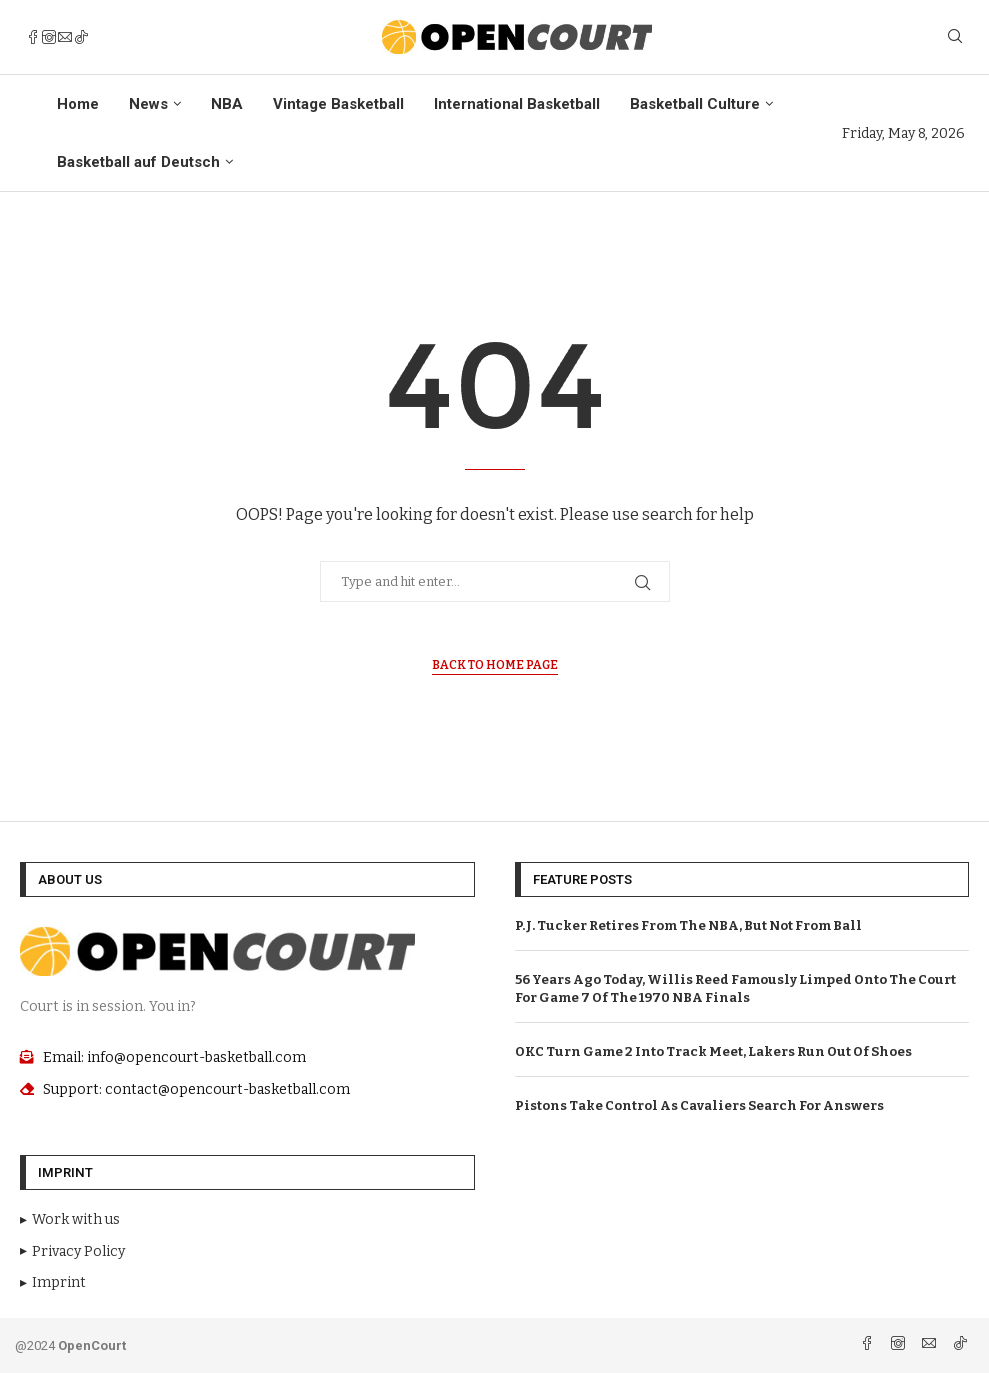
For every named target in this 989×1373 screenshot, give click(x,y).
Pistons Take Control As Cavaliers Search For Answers (699, 1105)
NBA (227, 104)
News (148, 104)
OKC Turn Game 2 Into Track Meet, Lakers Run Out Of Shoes (713, 1051)
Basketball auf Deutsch (138, 162)
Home (78, 104)
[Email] (65, 37)
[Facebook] (33, 37)
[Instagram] (49, 37)
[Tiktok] (81, 37)
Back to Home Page (495, 665)
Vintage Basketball (338, 104)
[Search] (955, 37)
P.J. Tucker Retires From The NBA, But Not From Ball (688, 925)
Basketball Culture (695, 104)
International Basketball (517, 104)
